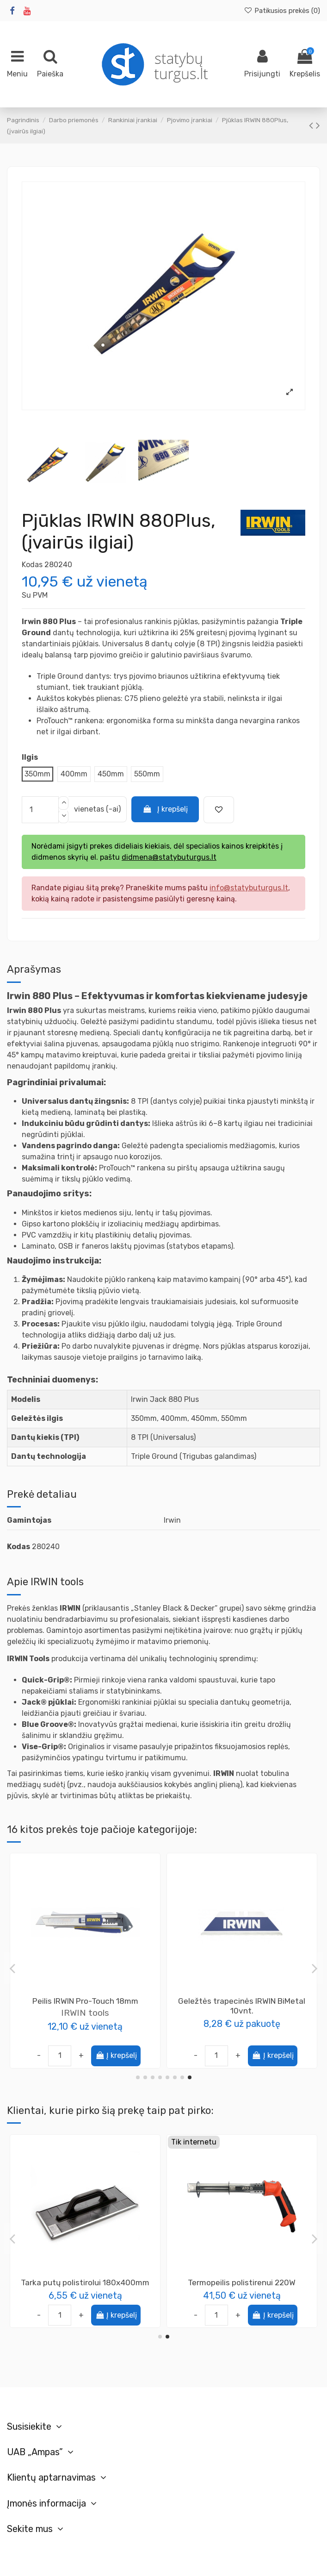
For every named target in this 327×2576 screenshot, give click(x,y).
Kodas (32, 564)
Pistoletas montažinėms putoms (241, 2282)
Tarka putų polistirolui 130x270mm (85, 2282)
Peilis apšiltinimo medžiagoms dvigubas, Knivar (241, 2005)
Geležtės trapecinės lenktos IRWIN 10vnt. (85, 2005)
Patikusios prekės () (282, 10)
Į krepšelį (165, 809)
